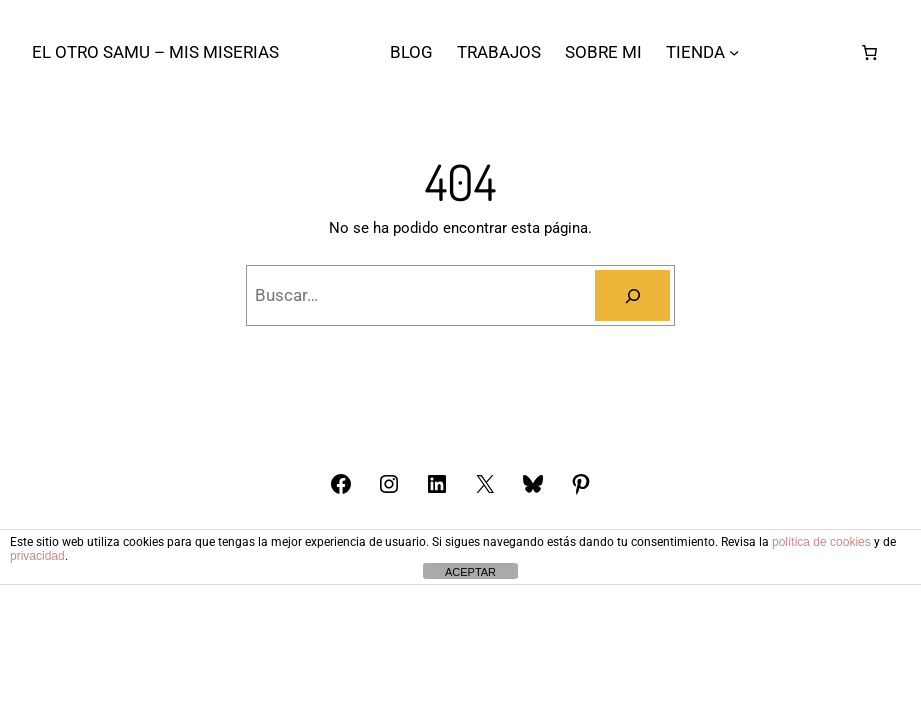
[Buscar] (632, 295)
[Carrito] (870, 52)
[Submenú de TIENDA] (734, 52)
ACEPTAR (470, 572)
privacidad (37, 556)
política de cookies (821, 542)
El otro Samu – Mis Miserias (155, 52)
